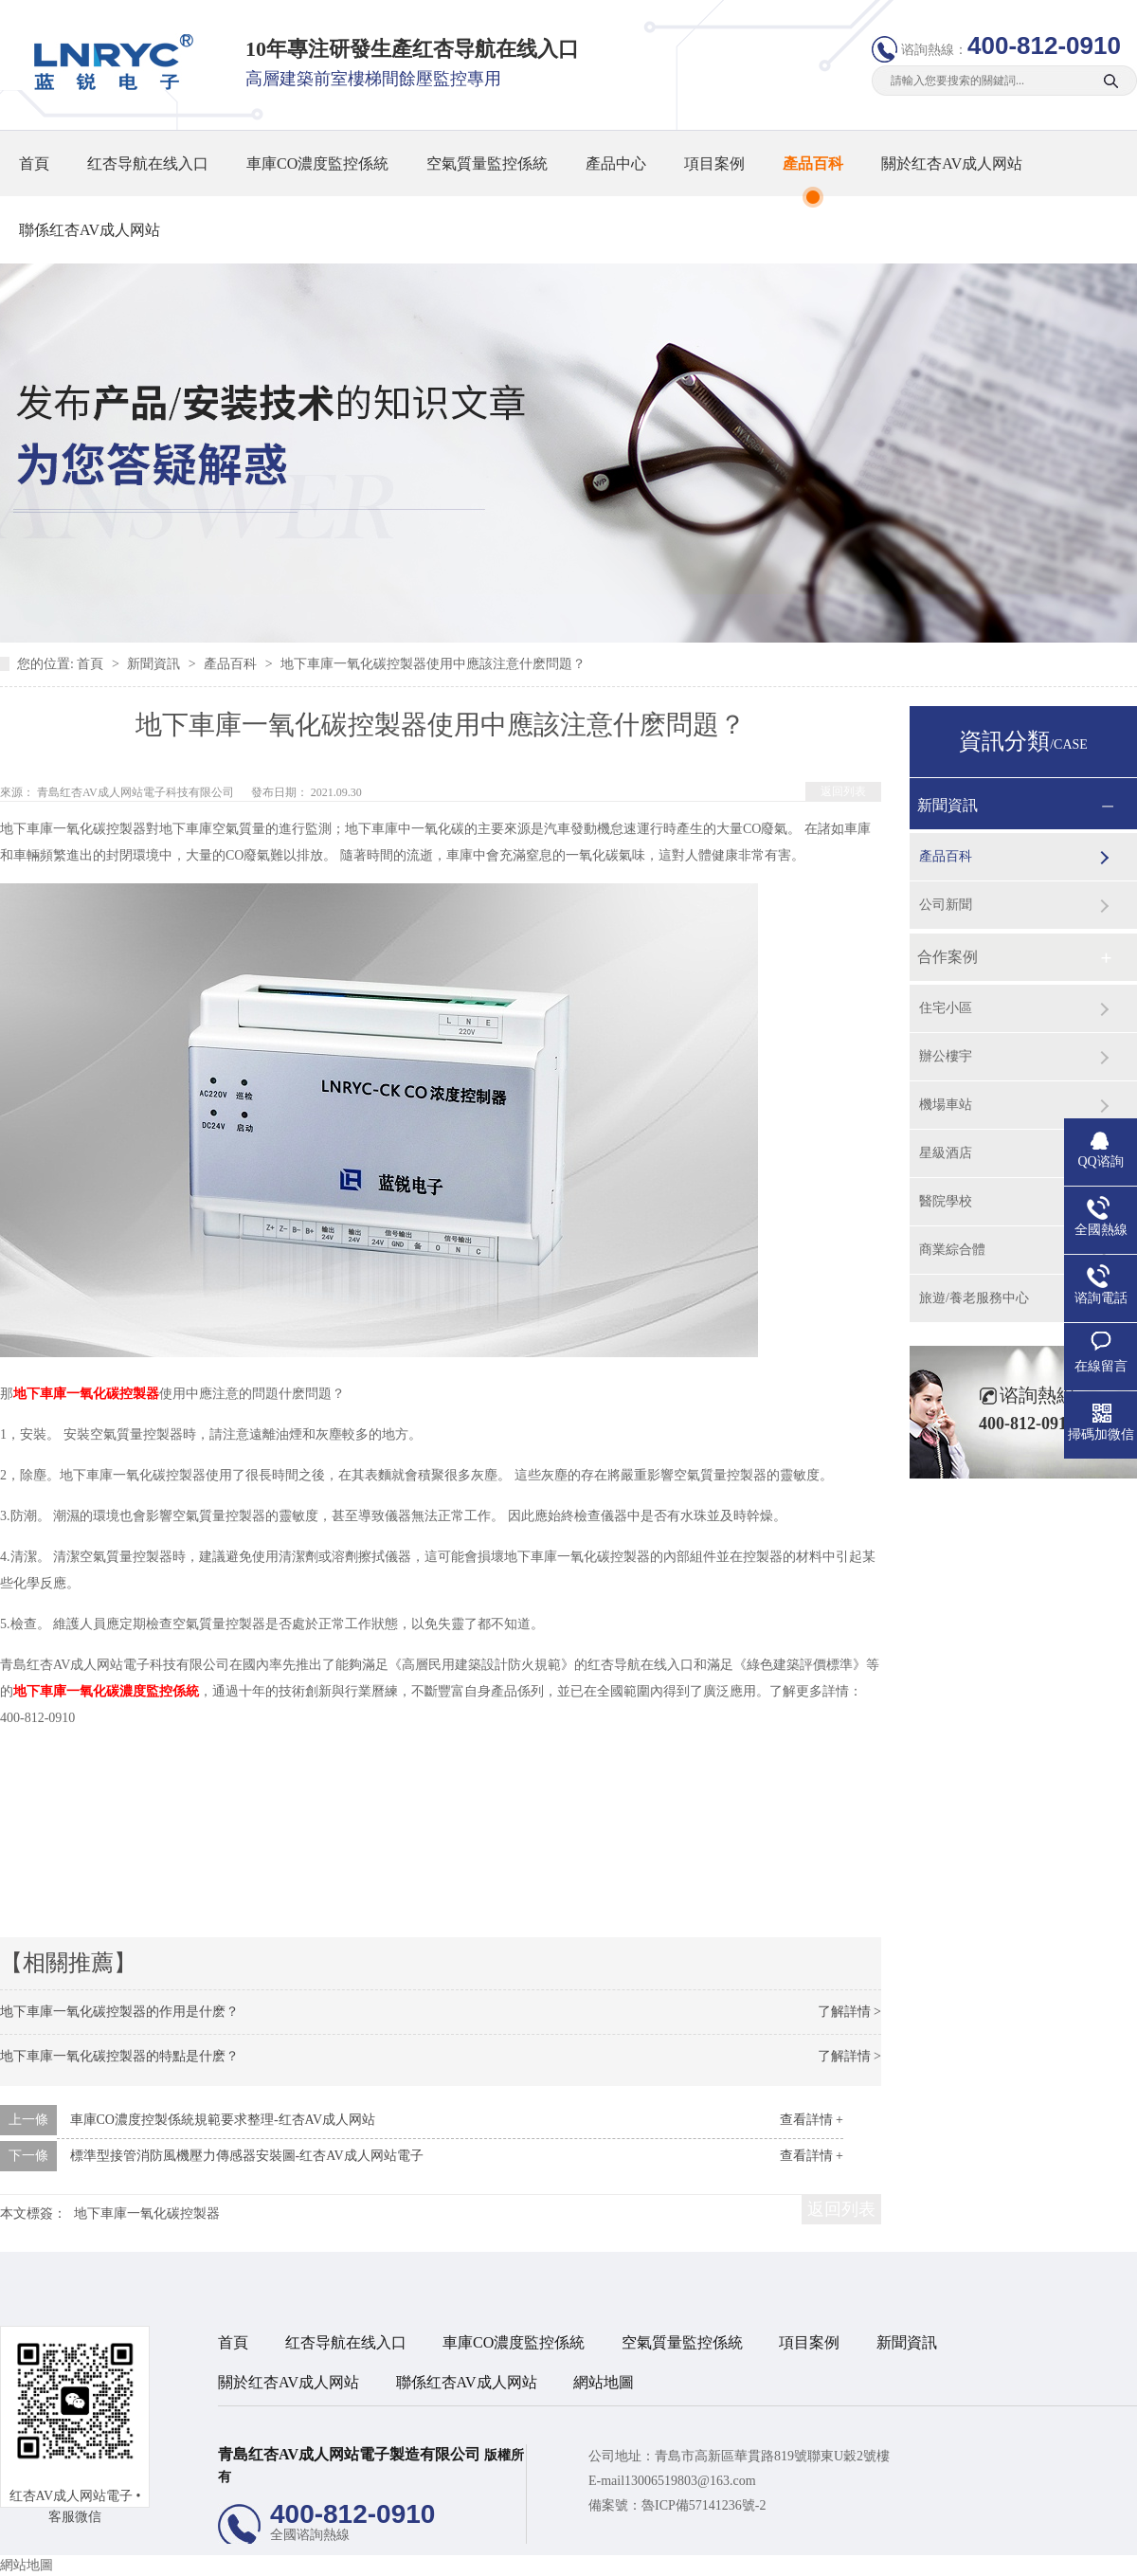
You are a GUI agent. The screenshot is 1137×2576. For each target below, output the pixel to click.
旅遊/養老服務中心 (974, 1298)
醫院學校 (945, 1201)
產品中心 (616, 163)
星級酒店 (945, 1153)
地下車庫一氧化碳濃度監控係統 (106, 1691)
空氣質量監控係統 (487, 163)
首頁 (34, 163)
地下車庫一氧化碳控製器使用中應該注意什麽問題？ (433, 664)
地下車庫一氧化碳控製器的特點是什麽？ (119, 2056)
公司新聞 (945, 905)
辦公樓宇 (945, 1056)
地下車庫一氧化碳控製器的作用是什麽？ (119, 2012)
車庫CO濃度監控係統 (317, 163)
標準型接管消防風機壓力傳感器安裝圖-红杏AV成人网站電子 (247, 2156)
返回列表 (843, 791)
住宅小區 (945, 1008)
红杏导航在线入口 (147, 163)
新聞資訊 (155, 664)
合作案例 (947, 957)
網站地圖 (603, 2382)
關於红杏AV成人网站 (951, 163)
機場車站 (945, 1105)
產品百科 (813, 163)
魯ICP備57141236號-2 (703, 2505)
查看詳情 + (811, 2120)
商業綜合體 (952, 1250)
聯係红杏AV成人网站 (89, 230)
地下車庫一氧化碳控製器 (86, 1394)
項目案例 (714, 163)
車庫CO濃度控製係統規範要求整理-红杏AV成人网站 (223, 2120)
